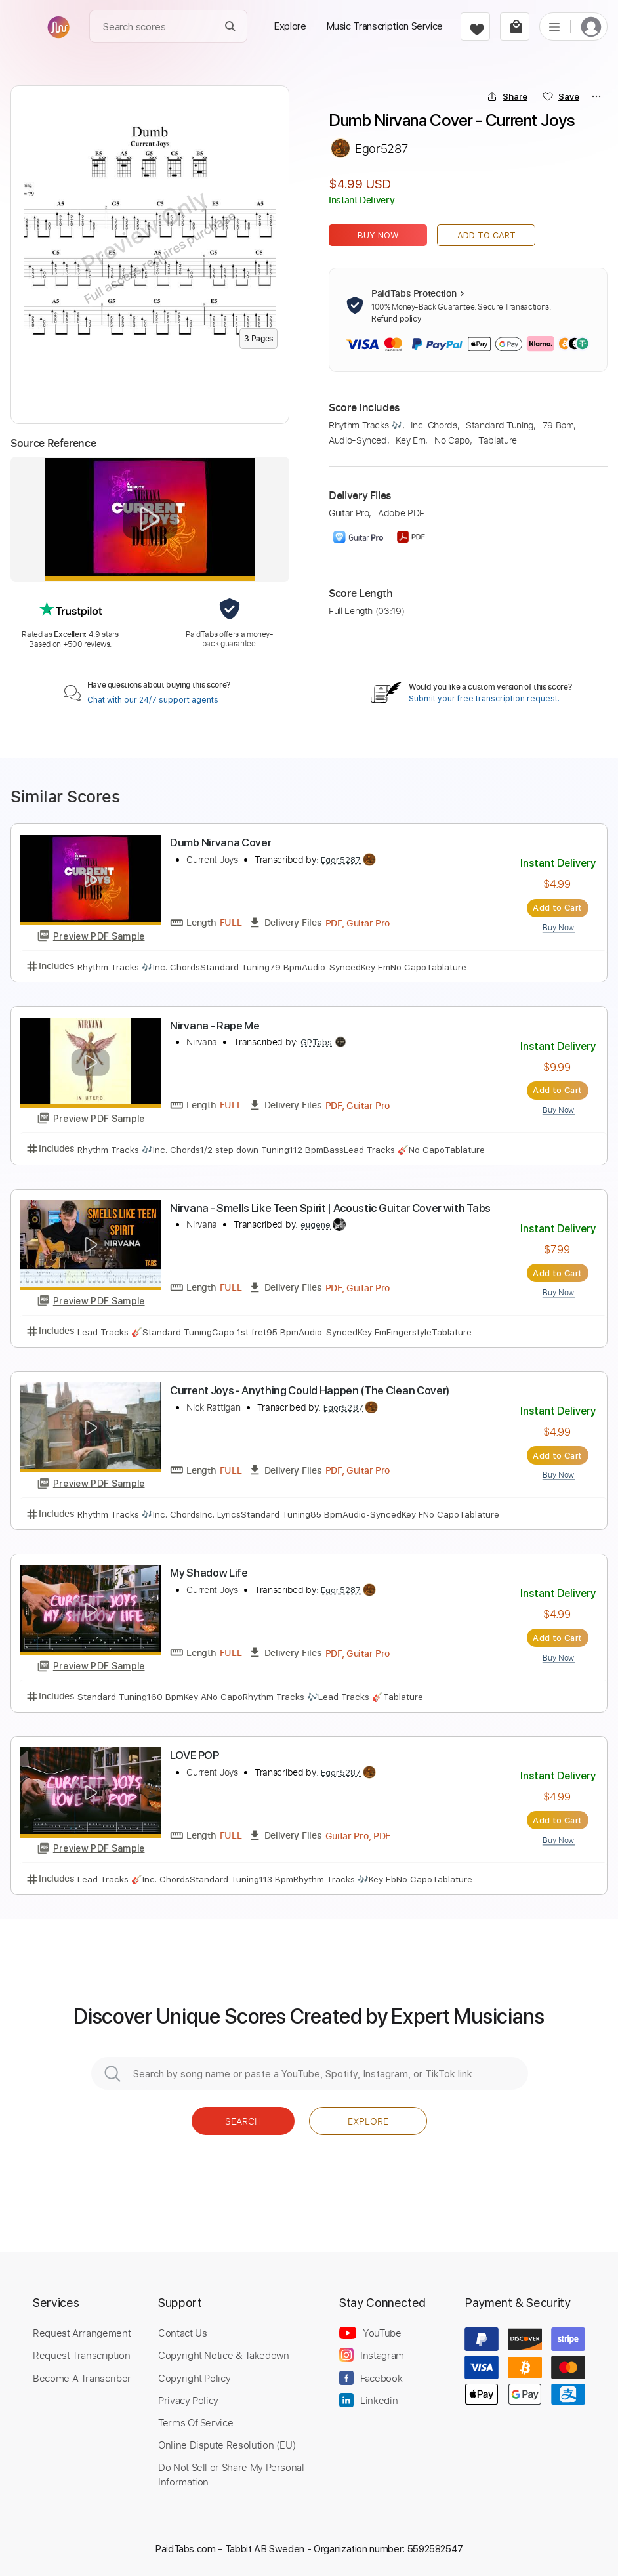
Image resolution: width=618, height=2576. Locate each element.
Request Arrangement (82, 2332)
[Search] (230, 26)
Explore (368, 2121)
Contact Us (182, 2332)
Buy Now (378, 235)
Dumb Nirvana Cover (220, 842)
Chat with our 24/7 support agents (152, 700)
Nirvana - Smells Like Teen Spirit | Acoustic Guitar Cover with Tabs (330, 1208)
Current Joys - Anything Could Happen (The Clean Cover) (309, 1390)
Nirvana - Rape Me (215, 1025)
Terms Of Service (195, 2422)
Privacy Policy (188, 2400)
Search (243, 2121)
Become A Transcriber (82, 2377)
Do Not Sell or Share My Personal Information (231, 2474)
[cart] (514, 26)
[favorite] (475, 26)
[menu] (23, 26)
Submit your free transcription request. (484, 698)
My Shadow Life (209, 1572)
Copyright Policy (194, 2377)
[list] (554, 26)
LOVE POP (194, 1755)
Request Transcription (82, 2354)
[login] (591, 26)
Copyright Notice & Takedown (223, 2354)
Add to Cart (486, 235)
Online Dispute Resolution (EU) (227, 2444)
